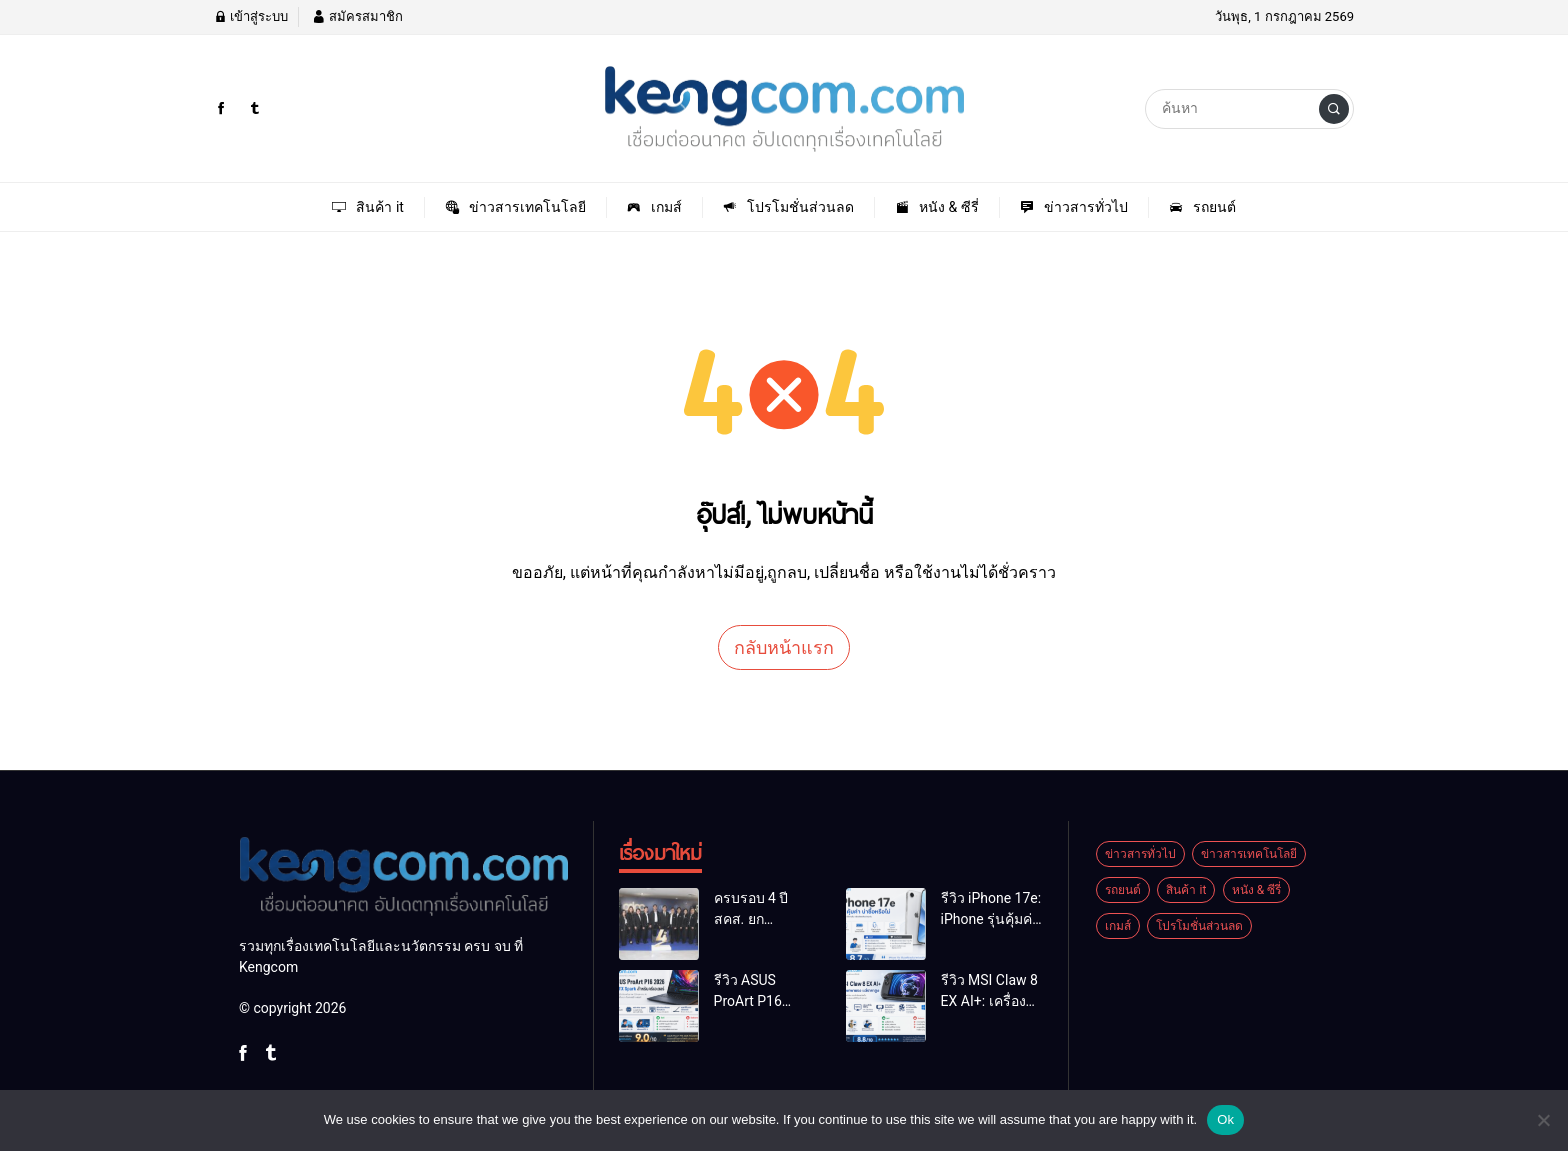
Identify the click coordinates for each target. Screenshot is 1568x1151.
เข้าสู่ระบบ (251, 16)
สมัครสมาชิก (357, 16)
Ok (1225, 1119)
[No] (1543, 1120)
